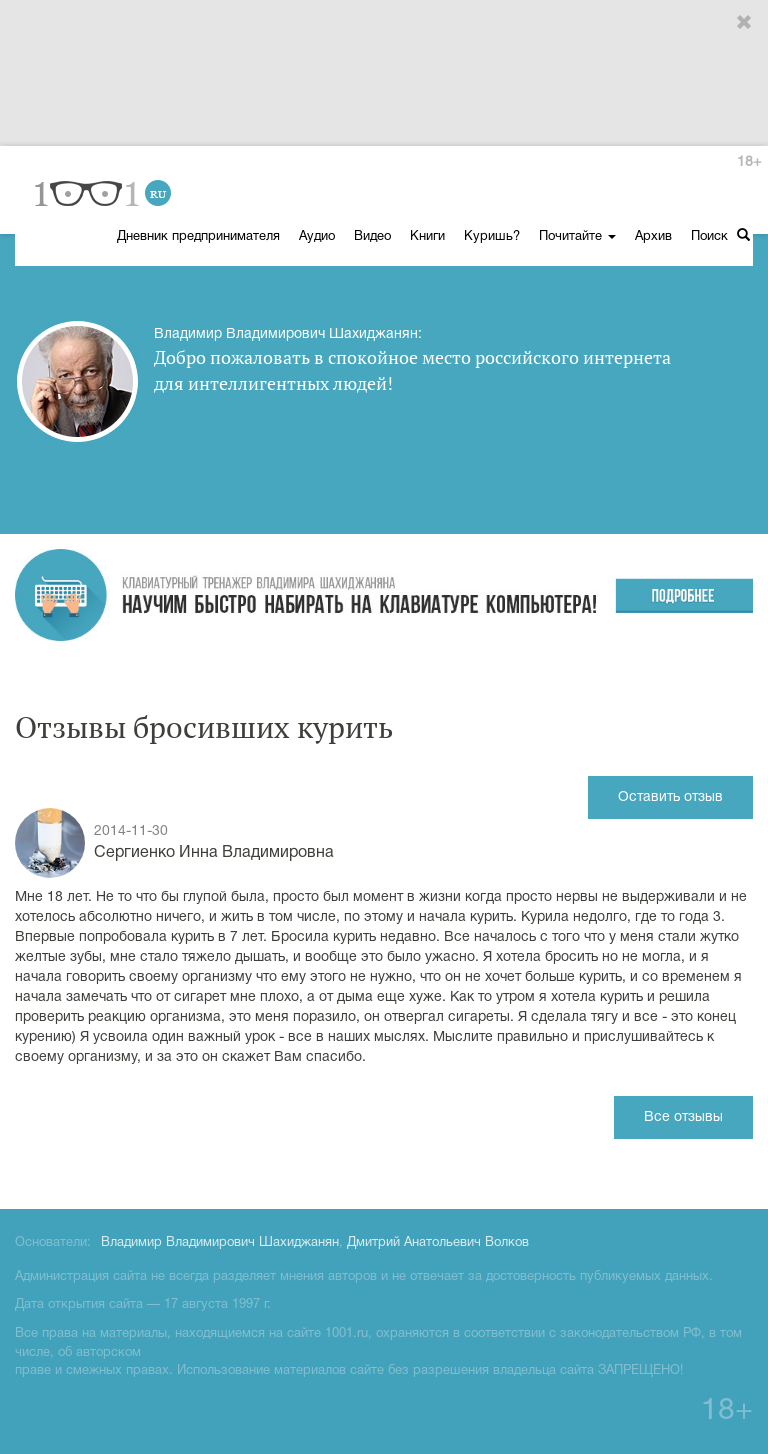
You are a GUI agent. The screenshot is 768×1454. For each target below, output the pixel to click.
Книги (427, 237)
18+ (749, 162)
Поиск (720, 235)
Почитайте (577, 237)
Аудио (317, 237)
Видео (372, 237)
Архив (653, 237)
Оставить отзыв (670, 797)
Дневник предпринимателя (198, 237)
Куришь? (492, 237)
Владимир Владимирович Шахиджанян (220, 1243)
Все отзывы (683, 1117)
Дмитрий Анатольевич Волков (438, 1243)
